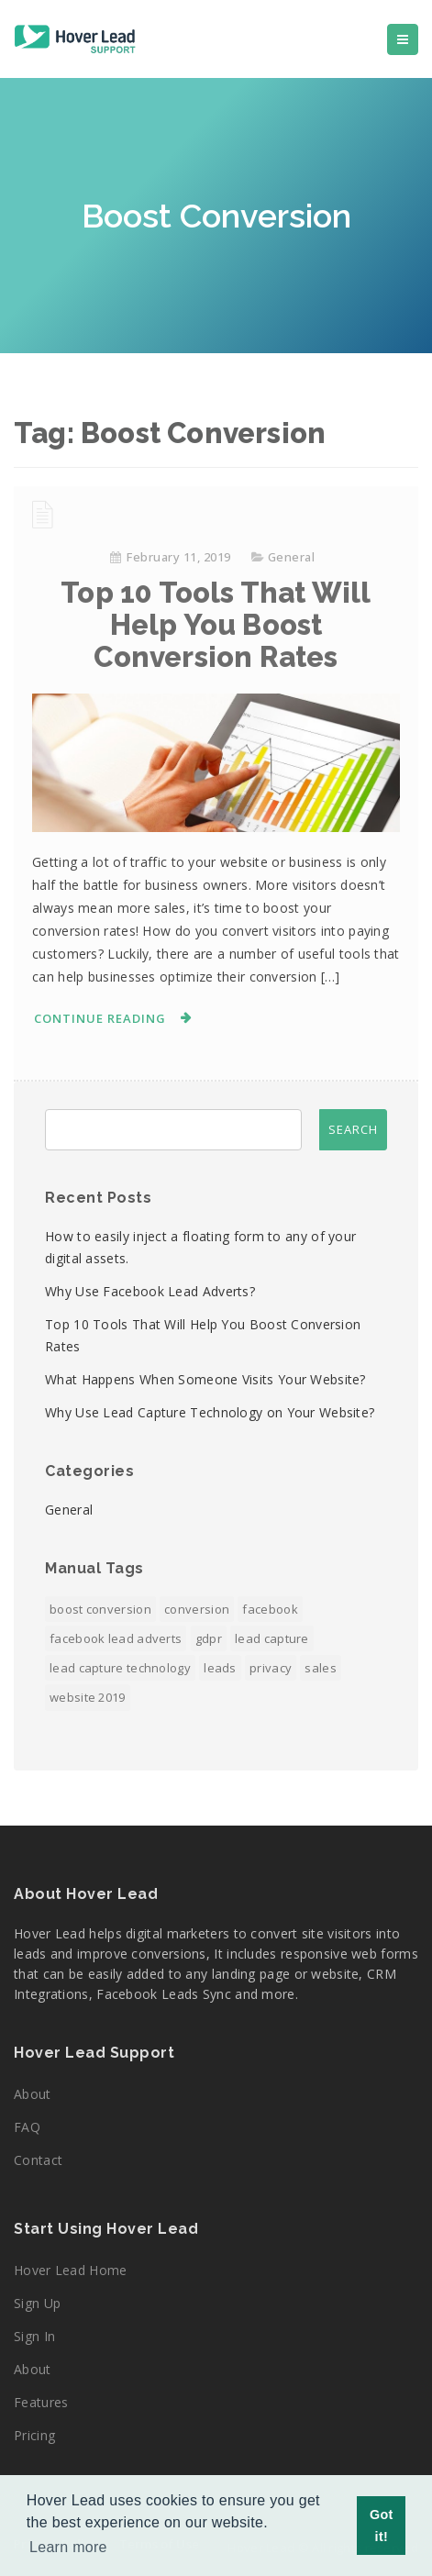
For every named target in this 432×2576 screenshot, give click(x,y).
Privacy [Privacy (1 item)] (270, 1668)
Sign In (34, 2336)
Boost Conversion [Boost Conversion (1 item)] (100, 1609)
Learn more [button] (68, 2547)
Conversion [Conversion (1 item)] (196, 1609)
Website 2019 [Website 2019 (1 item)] (88, 1697)
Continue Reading (100, 1018)
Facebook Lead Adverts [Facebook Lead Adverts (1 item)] (116, 1638)
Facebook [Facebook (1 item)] (269, 1609)
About (32, 2094)
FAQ (27, 2127)
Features (41, 2402)
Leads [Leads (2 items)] (220, 1668)
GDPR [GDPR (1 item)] (208, 1638)
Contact (38, 2160)
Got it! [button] (381, 2525)
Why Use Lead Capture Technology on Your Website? (209, 1412)
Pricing (34, 2435)
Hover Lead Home (70, 2270)
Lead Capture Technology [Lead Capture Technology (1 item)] (120, 1668)
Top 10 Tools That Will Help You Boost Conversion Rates (216, 624)
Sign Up (37, 2303)
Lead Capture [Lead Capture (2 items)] (272, 1638)
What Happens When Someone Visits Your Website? (205, 1379)
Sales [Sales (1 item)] (321, 1668)
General (292, 557)
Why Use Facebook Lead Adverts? (150, 1291)
